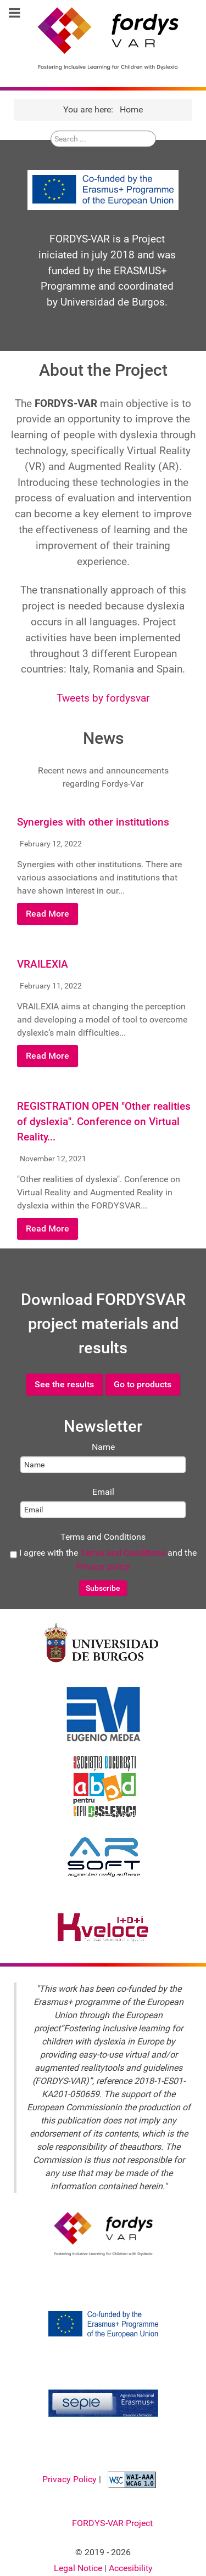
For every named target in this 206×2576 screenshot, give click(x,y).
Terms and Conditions (103, 1537)
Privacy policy (103, 1566)
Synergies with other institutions (93, 822)
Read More (47, 913)
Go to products (142, 1384)
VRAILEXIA (42, 964)
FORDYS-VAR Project (112, 2523)
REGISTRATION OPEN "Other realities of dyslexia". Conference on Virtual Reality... (104, 1121)
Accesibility (131, 2568)
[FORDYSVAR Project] (103, 37)
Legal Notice (79, 2568)
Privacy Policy (70, 2479)
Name (103, 1447)
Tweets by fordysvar (103, 698)
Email (103, 1492)
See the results (64, 1384)
